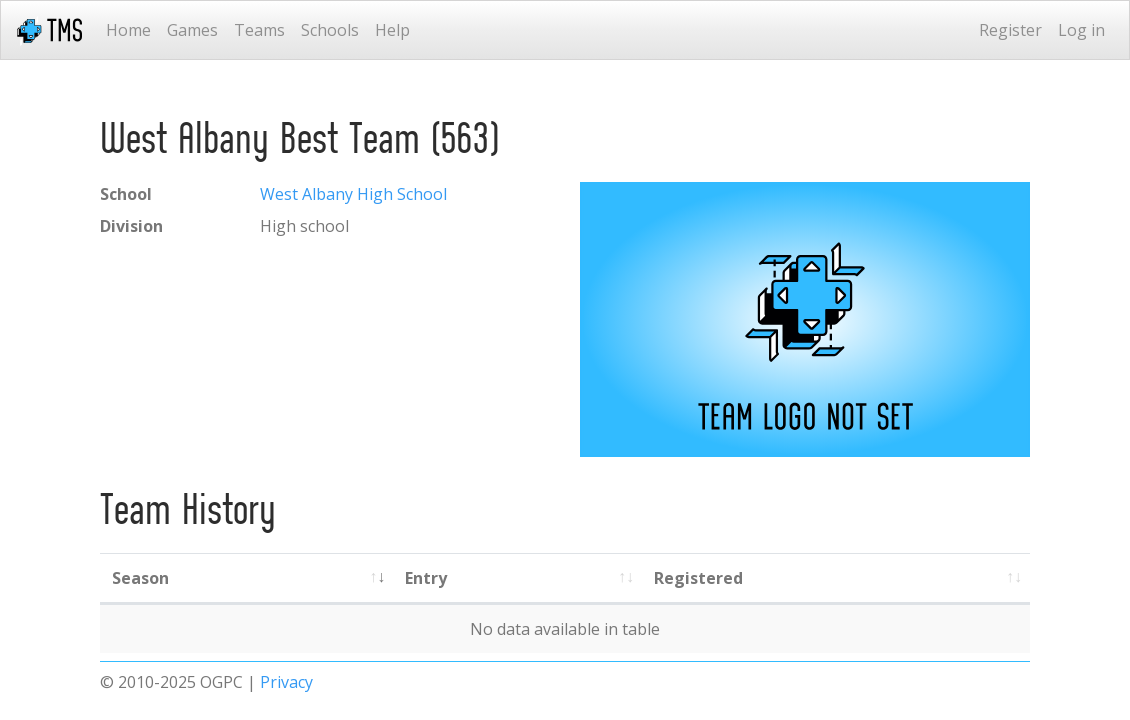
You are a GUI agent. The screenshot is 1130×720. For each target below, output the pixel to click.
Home (128, 30)
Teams (259, 30)
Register (1010, 30)
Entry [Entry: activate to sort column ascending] (426, 578)
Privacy (286, 682)
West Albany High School (353, 194)
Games (192, 30)
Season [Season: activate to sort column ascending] (140, 578)
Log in (1081, 30)
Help (392, 30)
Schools (330, 30)
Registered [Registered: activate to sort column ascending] (698, 578)
